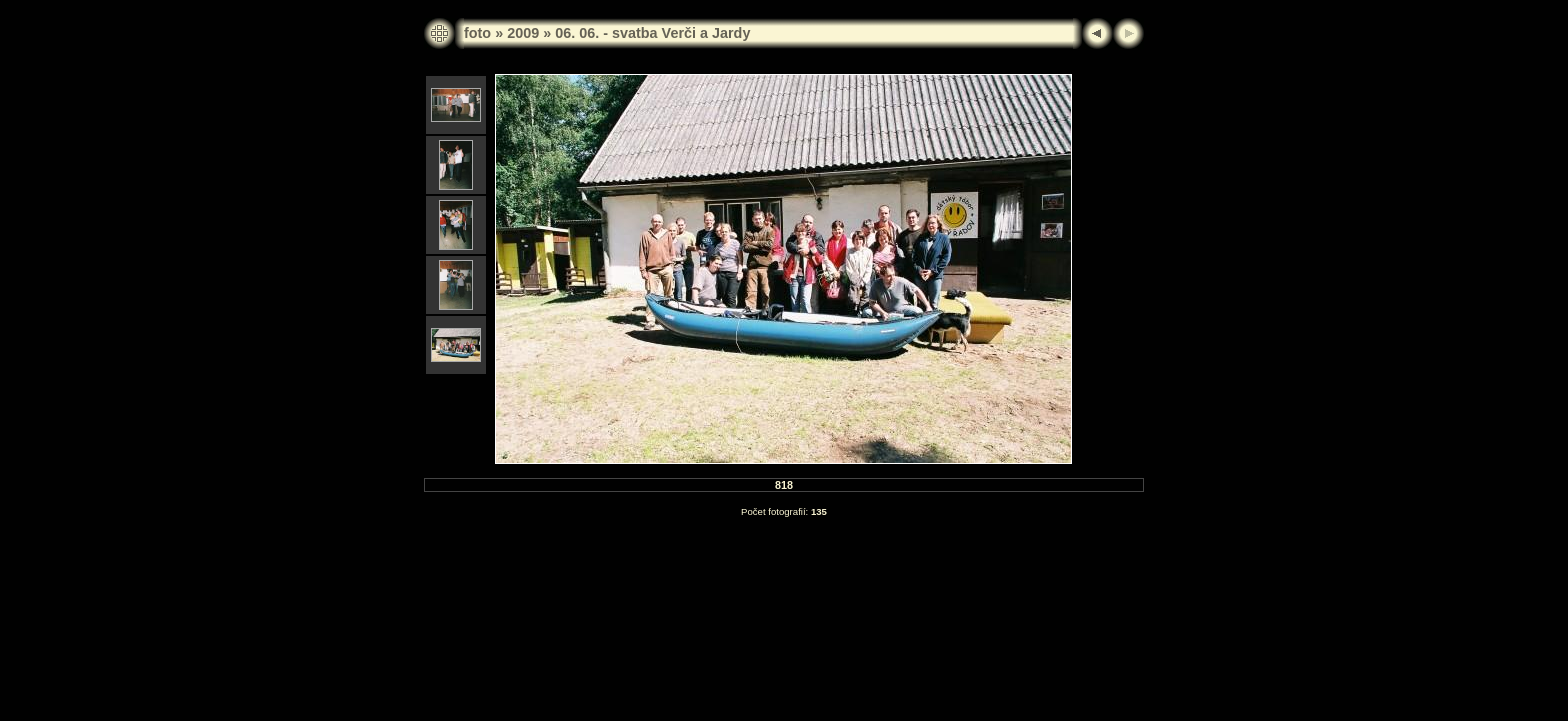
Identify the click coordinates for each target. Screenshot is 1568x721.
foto (477, 33)
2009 (523, 33)
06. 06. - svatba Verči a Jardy (652, 33)
